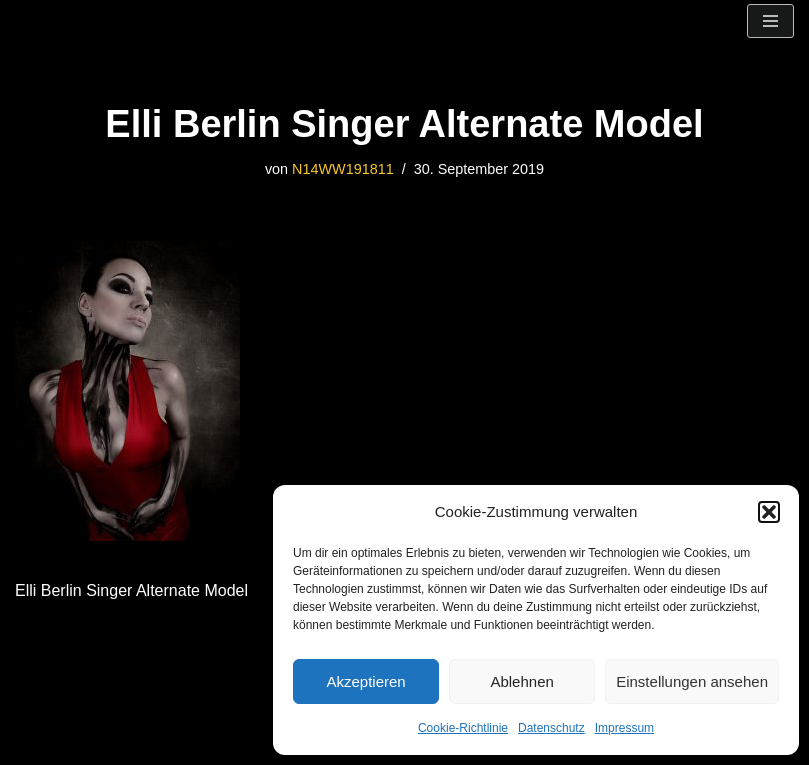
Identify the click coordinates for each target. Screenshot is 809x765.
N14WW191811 (343, 169)
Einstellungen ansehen (692, 681)
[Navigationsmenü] (770, 21)
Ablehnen (521, 681)
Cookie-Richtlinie (463, 728)
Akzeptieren (365, 681)
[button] (769, 512)
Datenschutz (551, 728)
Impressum (624, 728)
